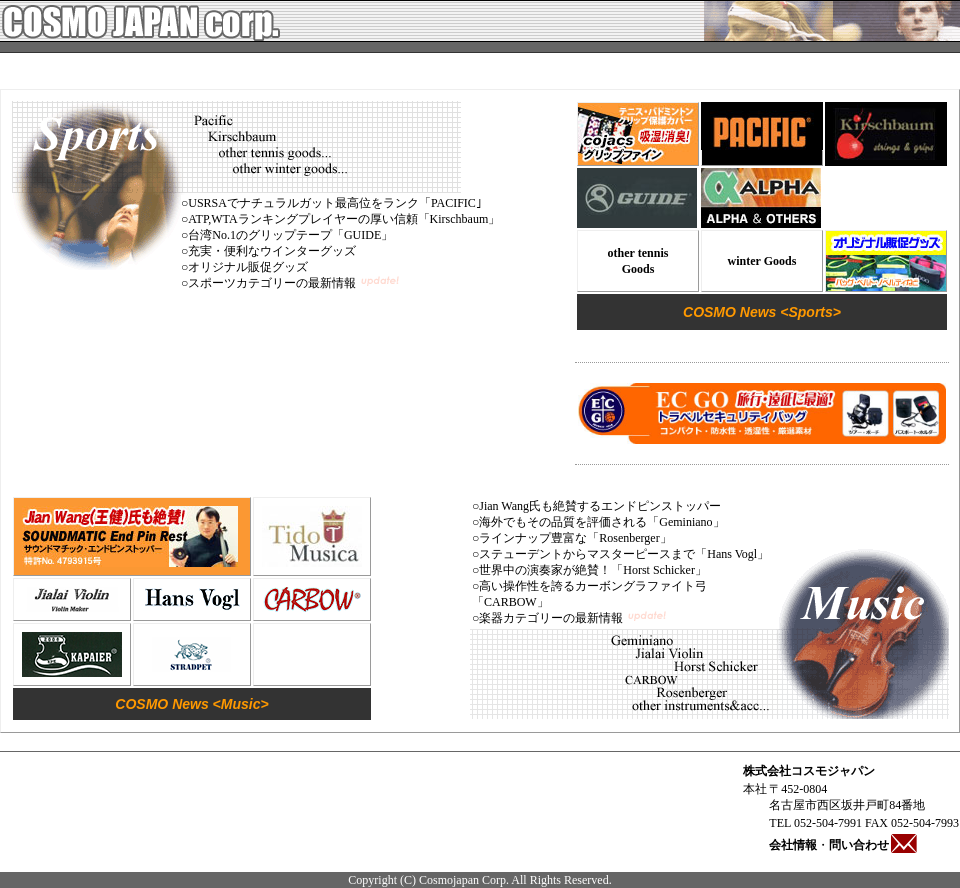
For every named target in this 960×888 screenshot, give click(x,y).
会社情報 (793, 845)
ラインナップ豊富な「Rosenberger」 (575, 538)
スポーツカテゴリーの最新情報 (272, 283)
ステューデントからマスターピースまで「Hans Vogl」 (624, 554)
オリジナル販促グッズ (248, 267)
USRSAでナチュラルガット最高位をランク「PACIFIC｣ (335, 203)
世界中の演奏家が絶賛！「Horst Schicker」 (593, 570)
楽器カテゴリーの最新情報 (551, 618)
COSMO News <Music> (191, 704)
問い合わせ (874, 845)
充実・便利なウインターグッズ (272, 251)
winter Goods (762, 261)
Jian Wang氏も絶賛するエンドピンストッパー (600, 506)
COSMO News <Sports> (762, 312)
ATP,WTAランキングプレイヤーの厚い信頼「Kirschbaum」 (344, 219)
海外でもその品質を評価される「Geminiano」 (601, 522)
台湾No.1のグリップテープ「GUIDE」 (290, 235)
